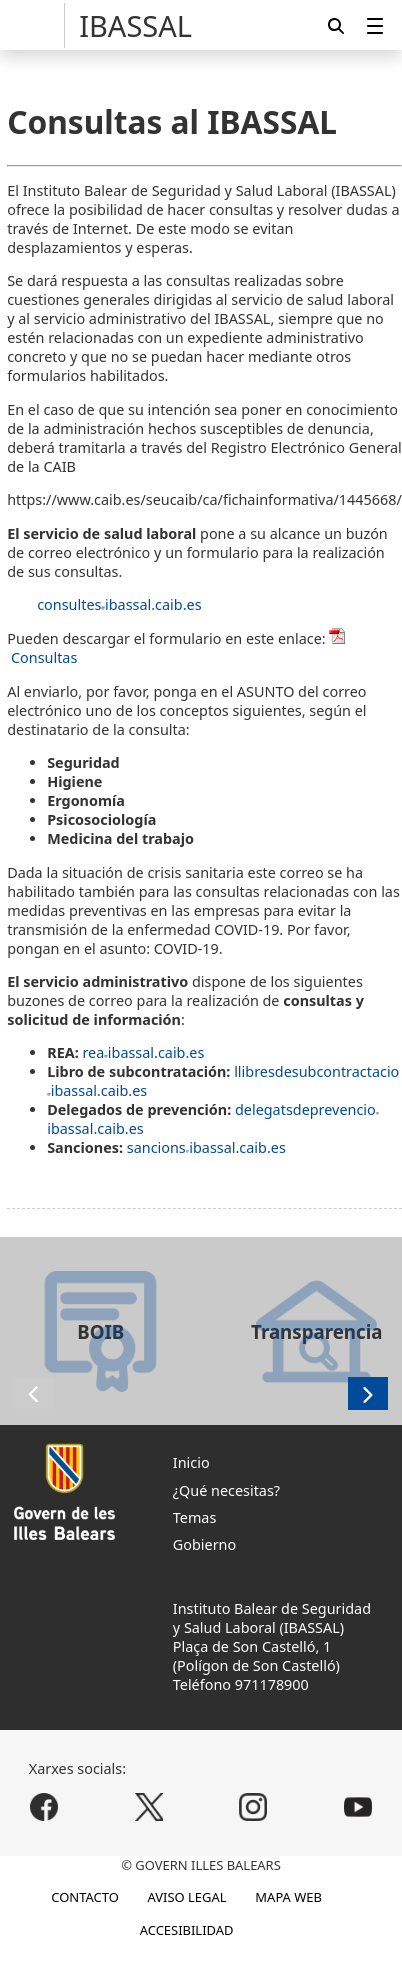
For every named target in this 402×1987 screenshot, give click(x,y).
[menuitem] (375, 25)
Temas (195, 1517)
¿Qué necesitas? (226, 1490)
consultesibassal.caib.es (119, 604)
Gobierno (204, 1544)
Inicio (191, 1462)
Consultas (44, 657)
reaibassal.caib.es (143, 1052)
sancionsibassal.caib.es (206, 1147)
